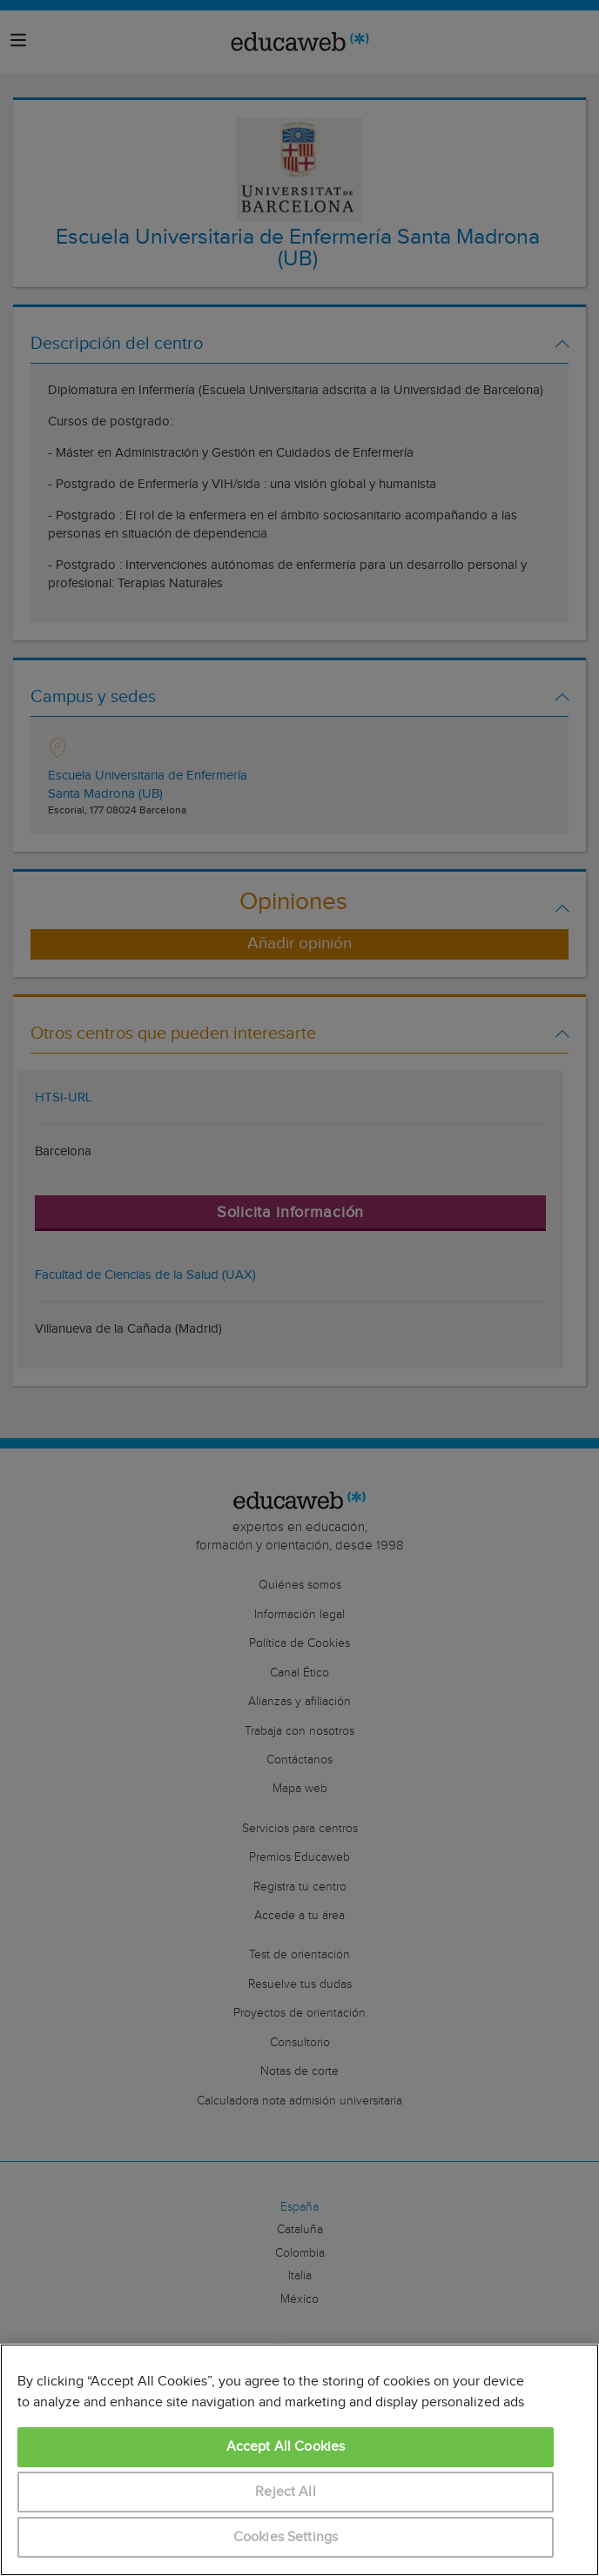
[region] (299, 2460)
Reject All (285, 2492)
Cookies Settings (286, 2537)
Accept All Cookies (286, 2447)
